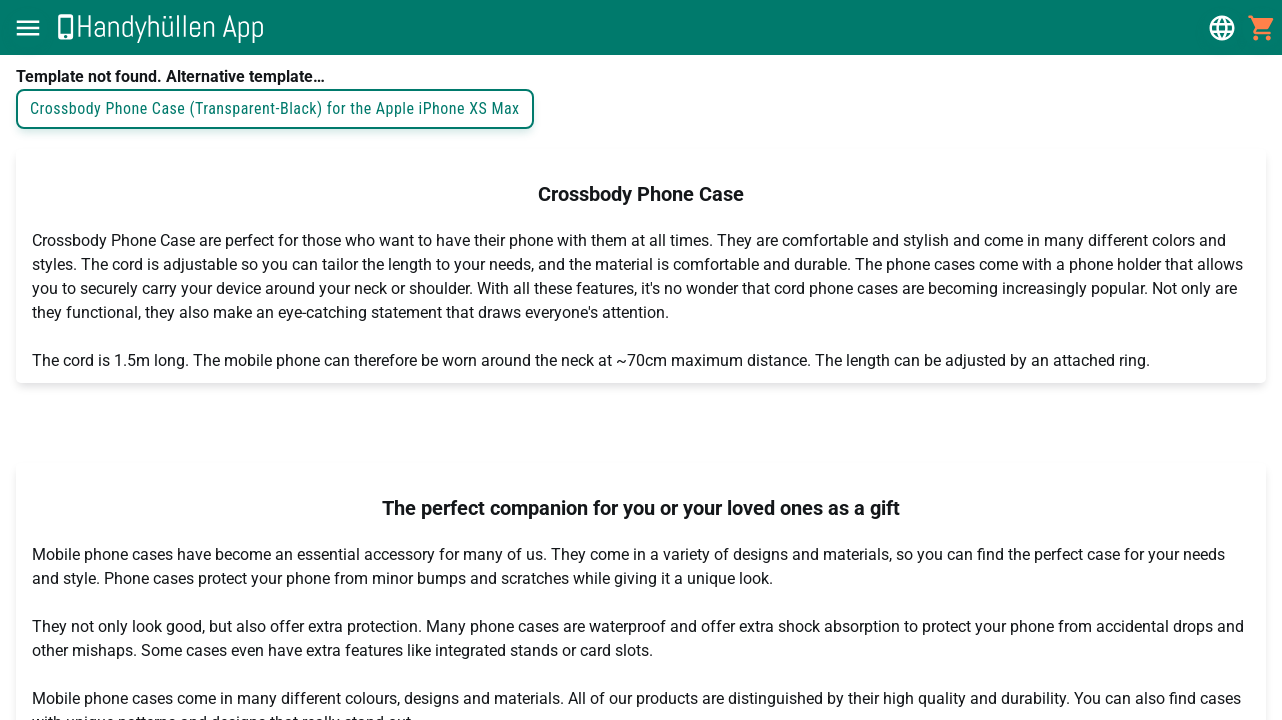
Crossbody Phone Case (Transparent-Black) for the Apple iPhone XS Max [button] (275, 109)
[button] (28, 28)
